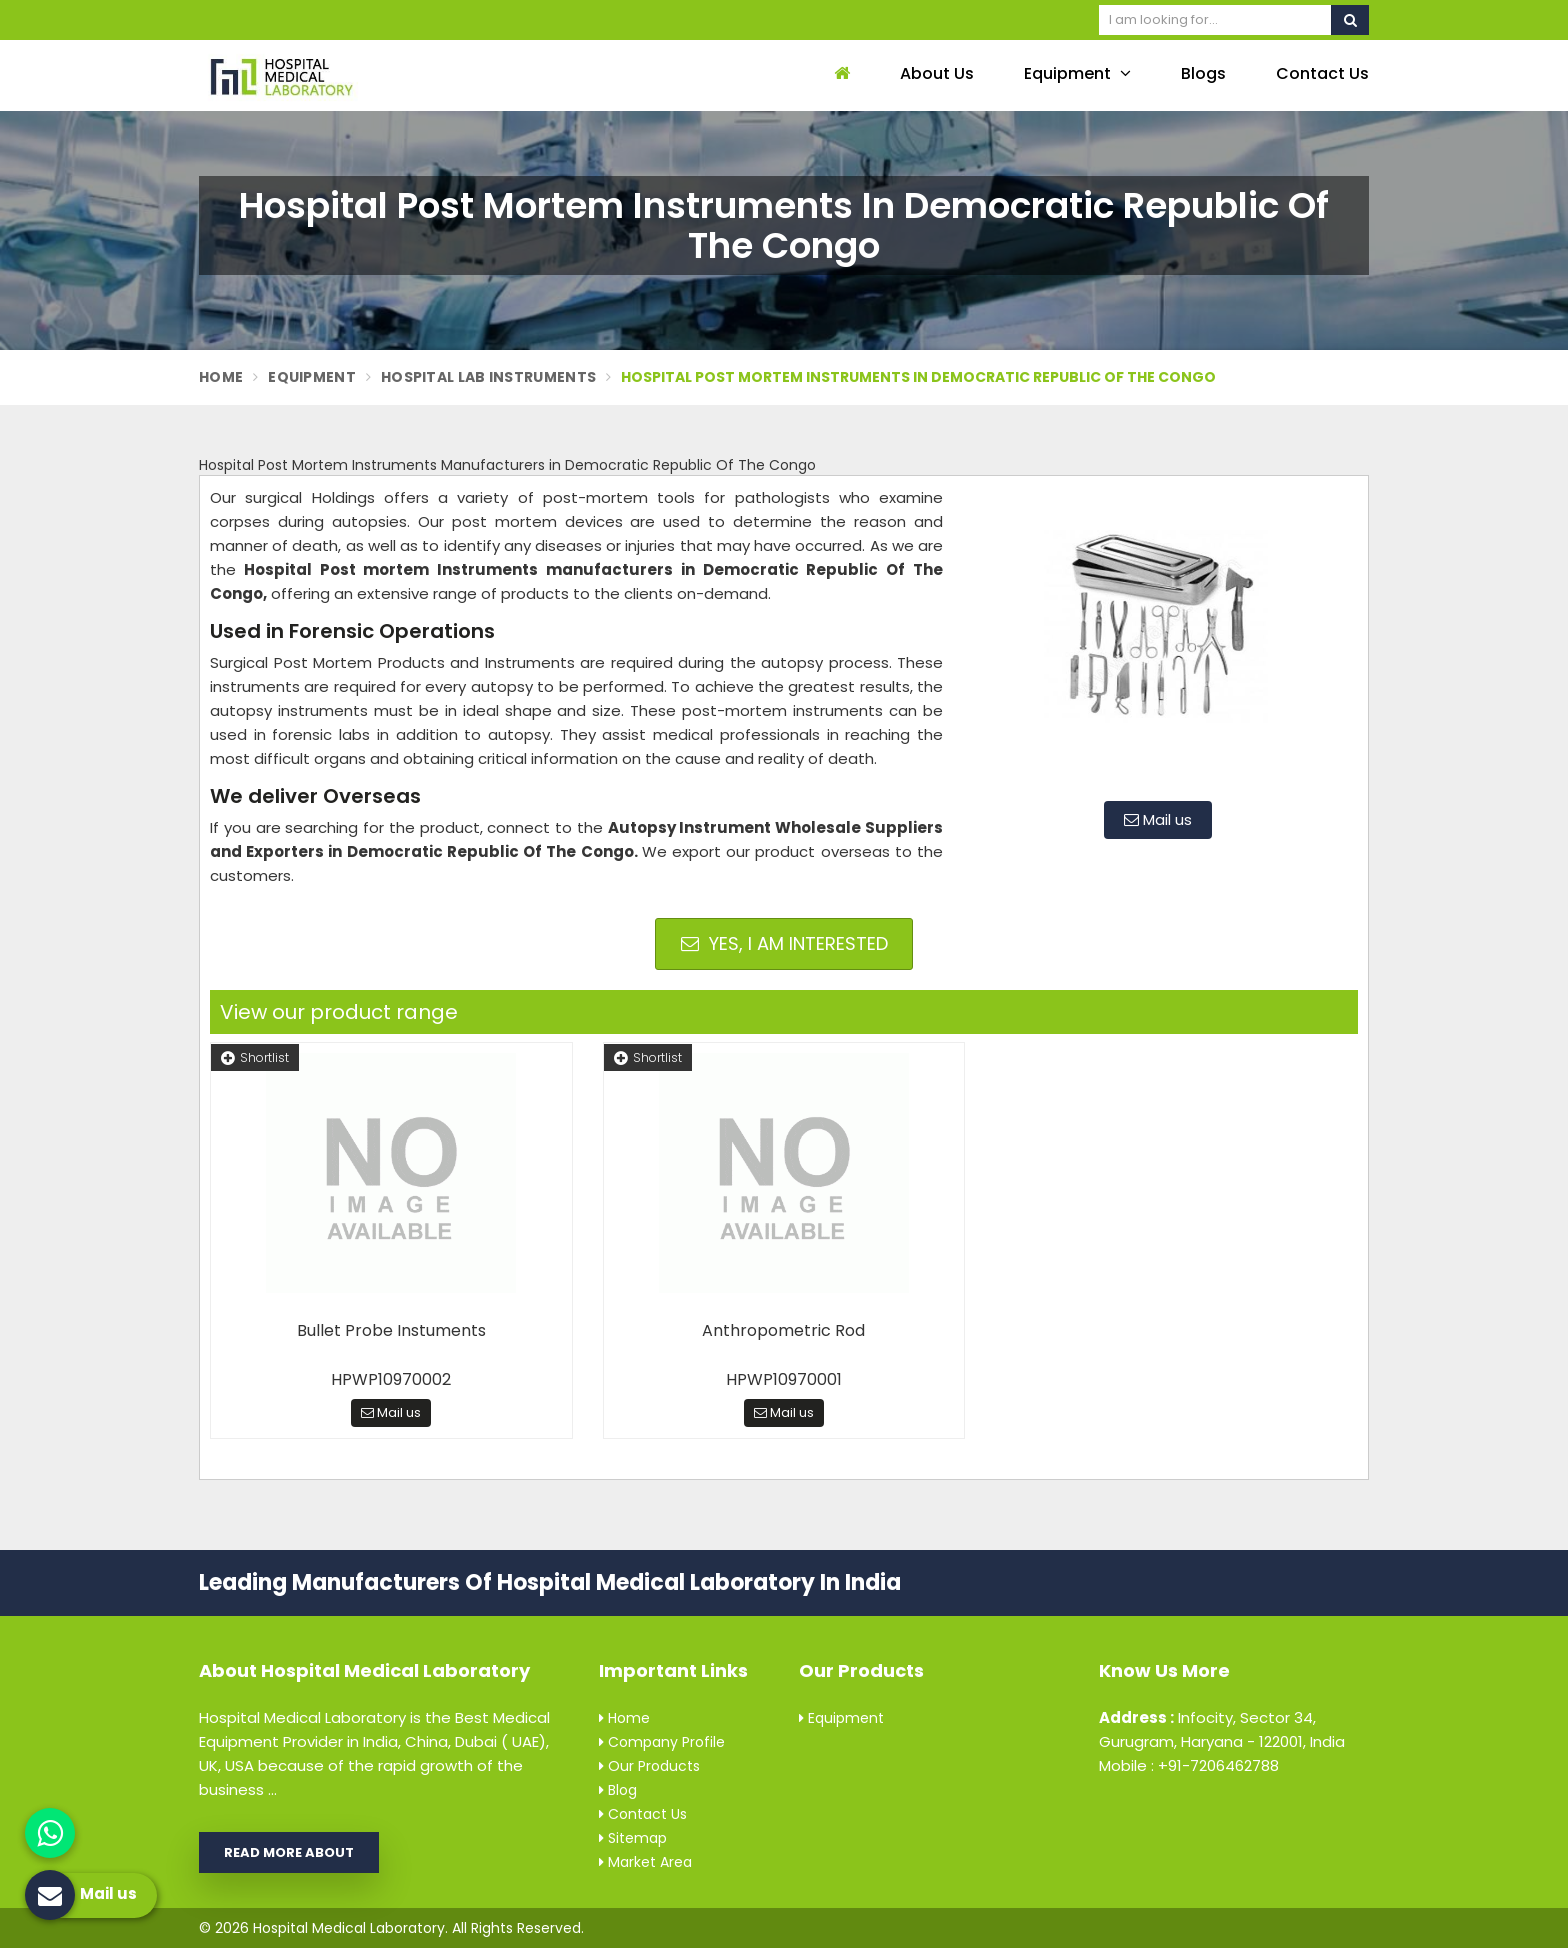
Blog (618, 1790)
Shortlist (255, 1057)
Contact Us (1322, 73)
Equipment (1077, 73)
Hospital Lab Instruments (488, 377)
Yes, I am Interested (784, 943)
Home (221, 377)
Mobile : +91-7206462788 (1189, 1765)
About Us (937, 73)
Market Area (645, 1862)
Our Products (649, 1766)
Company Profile (662, 1742)
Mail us (1158, 819)
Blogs (1203, 73)
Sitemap (633, 1838)
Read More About (289, 1852)
